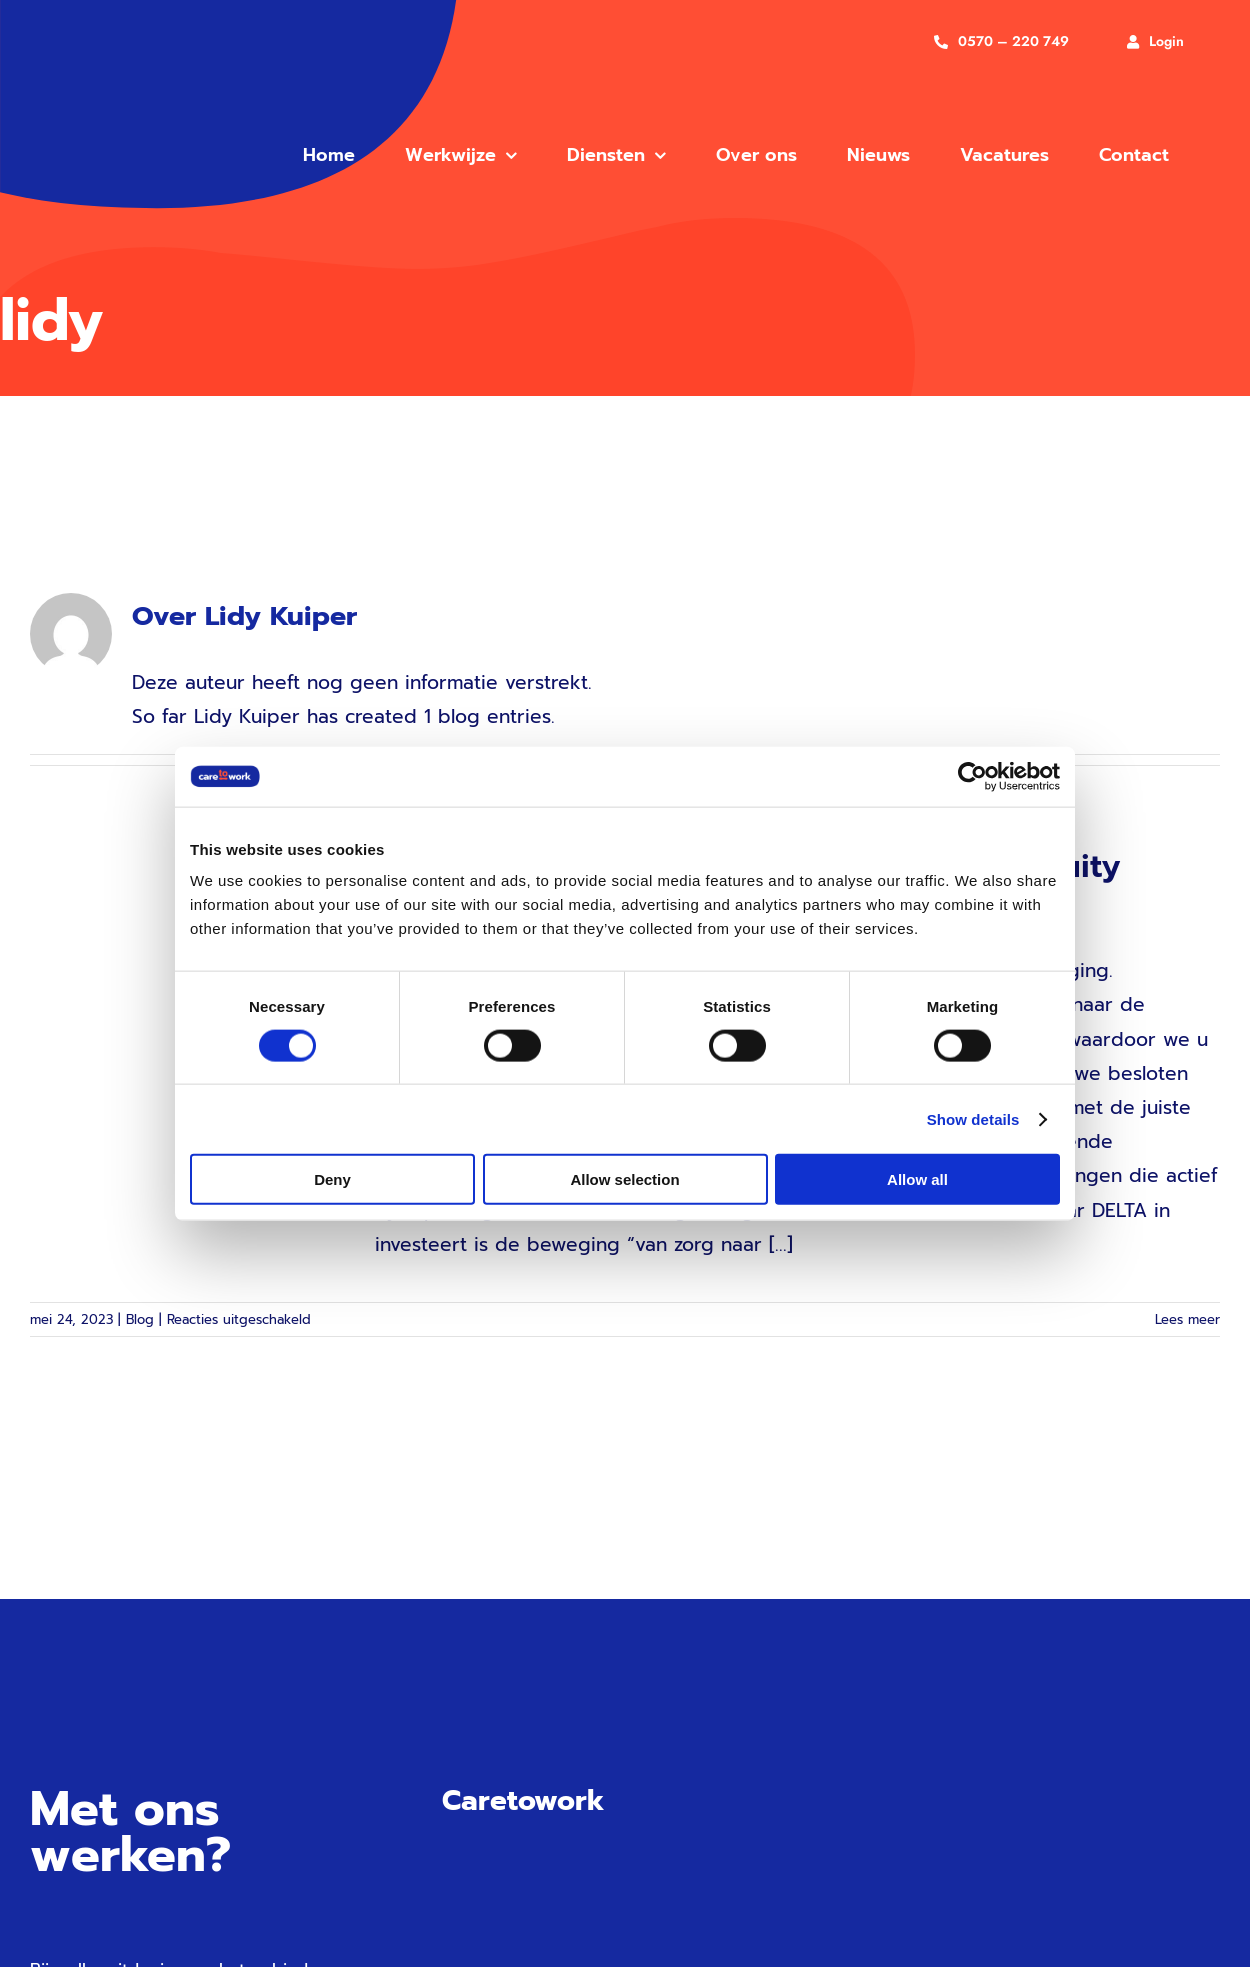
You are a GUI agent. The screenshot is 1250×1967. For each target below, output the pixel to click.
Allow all (917, 1179)
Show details (973, 1118)
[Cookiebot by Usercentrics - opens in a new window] (972, 776)
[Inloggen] (1155, 41)
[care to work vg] (142, 72)
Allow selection (624, 1179)
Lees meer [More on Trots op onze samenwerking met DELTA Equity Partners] (1187, 1319)
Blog (140, 1319)
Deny (332, 1179)
